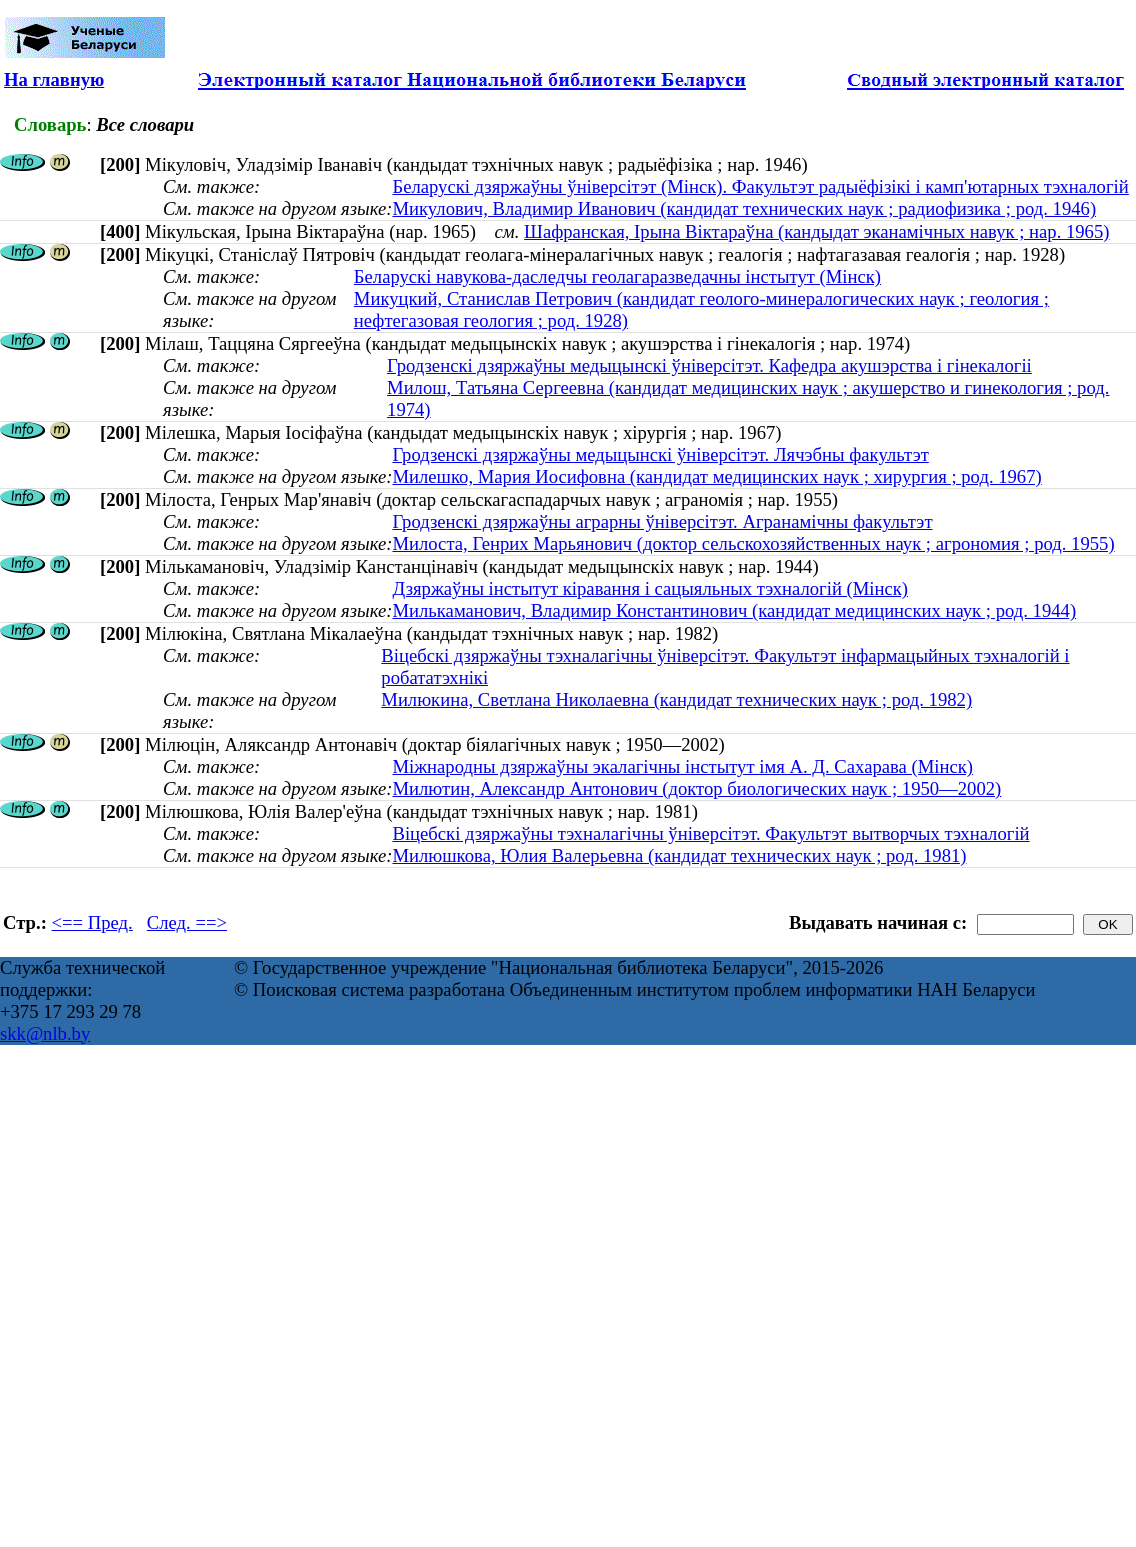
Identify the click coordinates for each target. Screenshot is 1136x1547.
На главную (54, 79)
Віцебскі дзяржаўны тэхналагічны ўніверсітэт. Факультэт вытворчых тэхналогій (710, 833)
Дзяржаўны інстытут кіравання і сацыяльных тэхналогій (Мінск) (650, 588)
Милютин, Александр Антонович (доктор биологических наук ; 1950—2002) (696, 788)
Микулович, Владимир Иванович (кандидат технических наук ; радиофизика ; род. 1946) (744, 208)
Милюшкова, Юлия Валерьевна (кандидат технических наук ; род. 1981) (679, 855)
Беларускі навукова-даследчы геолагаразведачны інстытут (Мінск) (617, 276)
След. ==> (187, 922)
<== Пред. (92, 922)
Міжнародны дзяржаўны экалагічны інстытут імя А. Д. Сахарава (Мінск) (682, 766)
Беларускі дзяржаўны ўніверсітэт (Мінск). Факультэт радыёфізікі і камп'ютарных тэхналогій (760, 186)
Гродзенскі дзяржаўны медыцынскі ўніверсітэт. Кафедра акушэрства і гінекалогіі (709, 365)
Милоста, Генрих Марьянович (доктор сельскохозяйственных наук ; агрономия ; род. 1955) (753, 543)
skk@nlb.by (45, 1033)
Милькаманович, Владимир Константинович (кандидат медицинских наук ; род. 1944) (734, 610)
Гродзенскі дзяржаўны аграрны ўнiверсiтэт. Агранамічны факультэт (662, 521)
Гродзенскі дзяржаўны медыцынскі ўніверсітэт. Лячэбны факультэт (660, 454)
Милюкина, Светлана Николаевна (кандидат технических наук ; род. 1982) (676, 699)
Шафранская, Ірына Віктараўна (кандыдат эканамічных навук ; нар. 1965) (816, 231)
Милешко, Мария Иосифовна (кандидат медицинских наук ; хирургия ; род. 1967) (716, 476)
